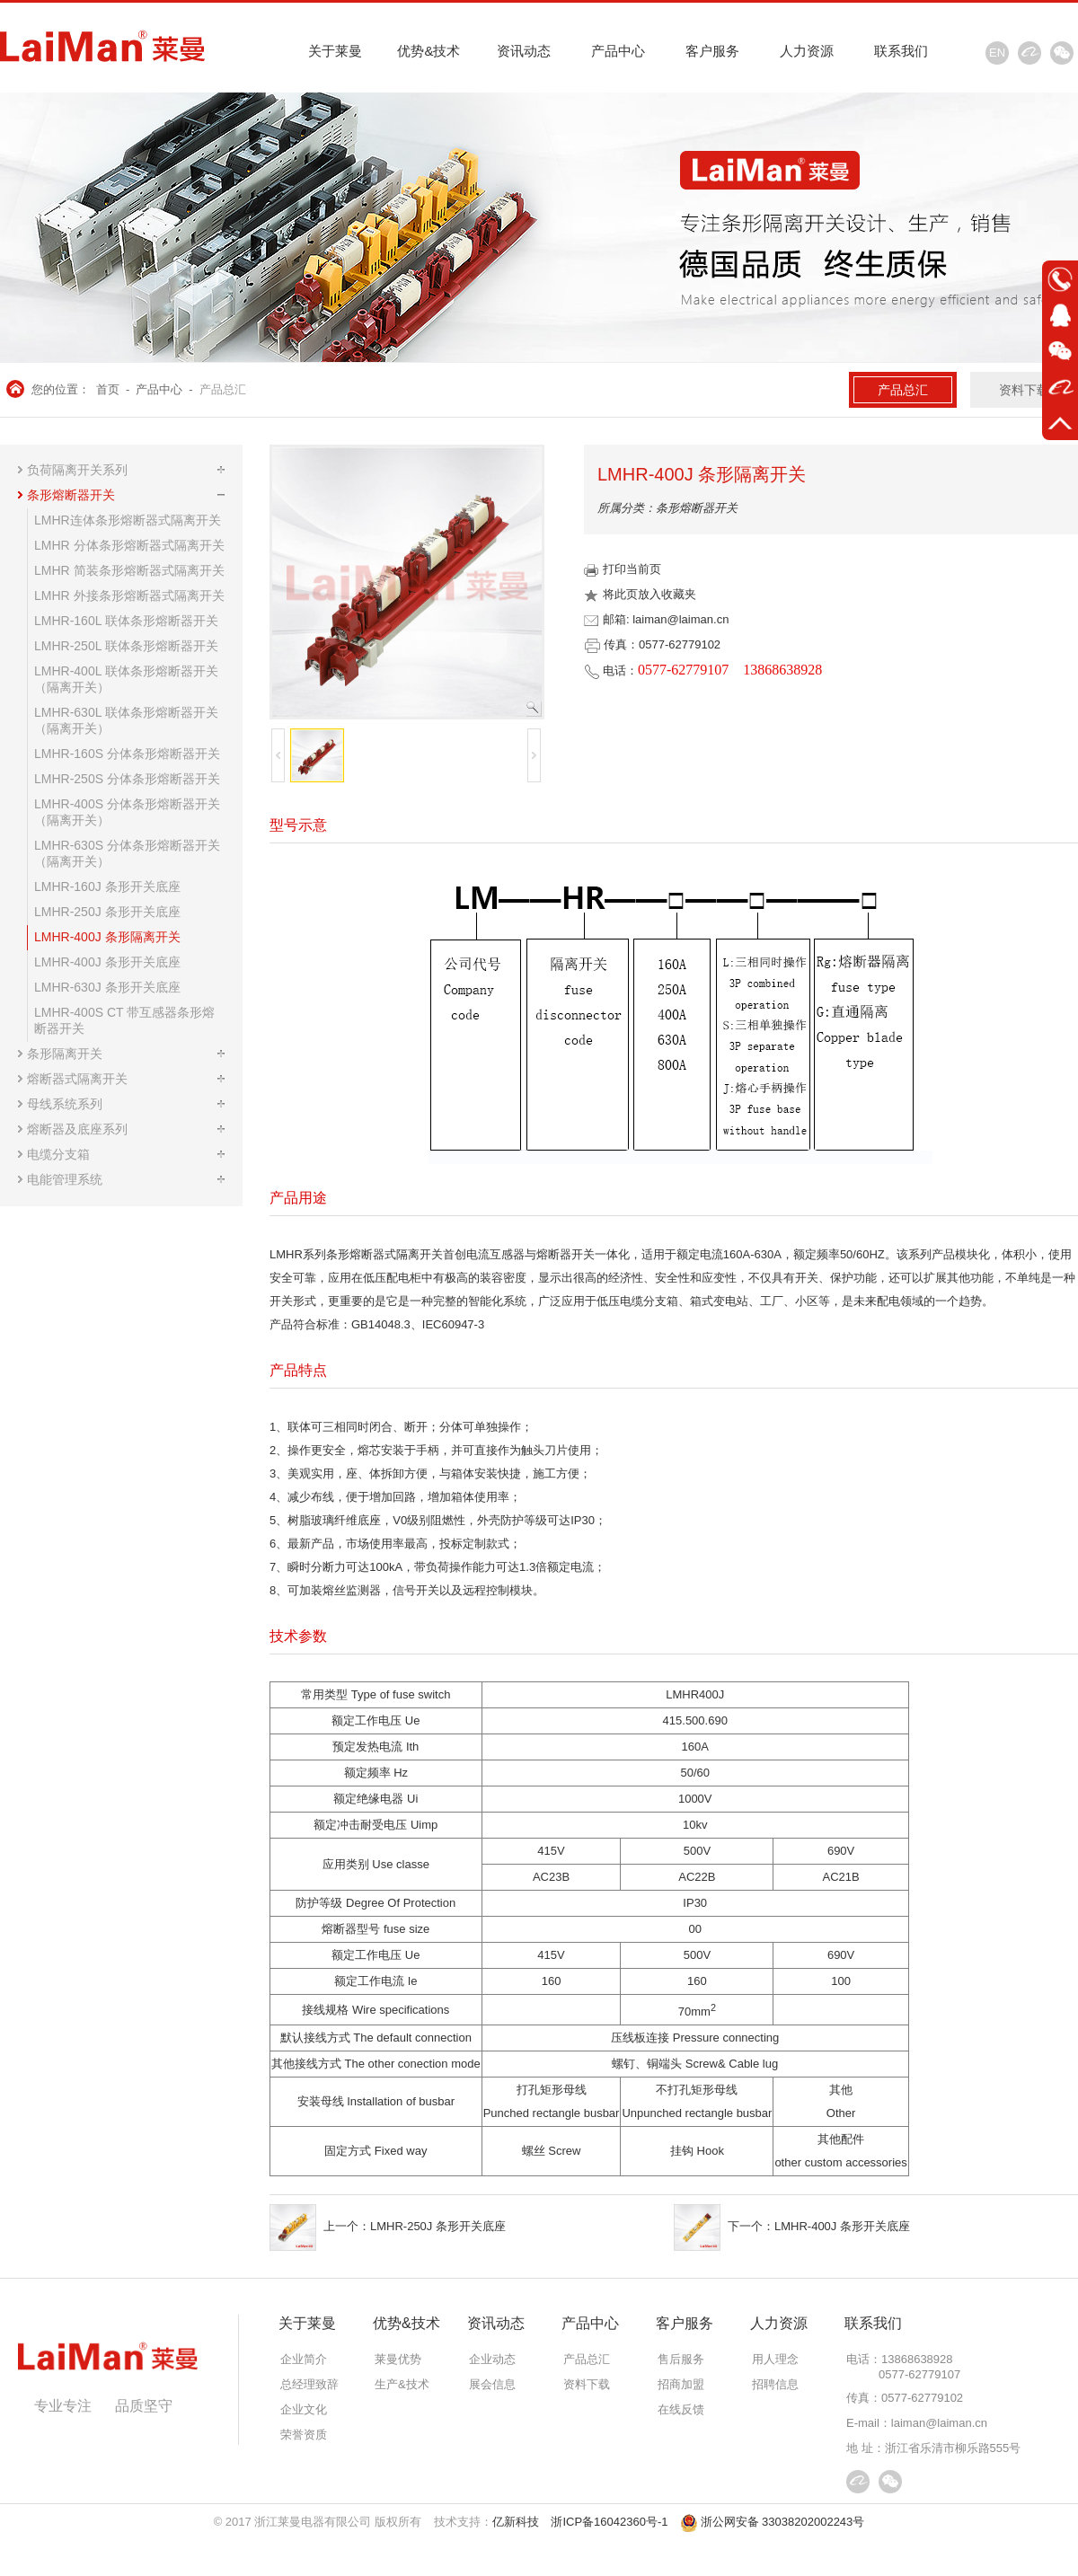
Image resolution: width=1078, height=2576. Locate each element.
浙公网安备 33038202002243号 (772, 2521)
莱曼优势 (398, 2359)
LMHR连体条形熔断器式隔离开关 (127, 520)
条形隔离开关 (64, 1053)
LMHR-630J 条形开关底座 (107, 987)
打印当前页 (622, 569)
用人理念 (775, 2359)
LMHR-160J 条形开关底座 (107, 886)
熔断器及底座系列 (77, 1129)
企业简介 (303, 2359)
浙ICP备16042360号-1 (609, 2521)
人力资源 (807, 50)
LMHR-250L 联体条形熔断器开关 (126, 646)
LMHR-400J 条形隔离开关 (107, 937)
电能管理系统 (64, 1179)
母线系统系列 (64, 1104)
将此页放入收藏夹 (640, 594)
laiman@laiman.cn (939, 2423)
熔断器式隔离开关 (77, 1079)
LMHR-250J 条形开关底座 (107, 911)
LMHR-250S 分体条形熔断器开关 (127, 779)
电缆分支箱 (58, 1154)
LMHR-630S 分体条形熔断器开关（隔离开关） (127, 853)
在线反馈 (681, 2409)
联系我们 (901, 50)
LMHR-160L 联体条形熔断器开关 (126, 620)
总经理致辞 (309, 2384)
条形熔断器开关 (71, 495)
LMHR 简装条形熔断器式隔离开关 (129, 570)
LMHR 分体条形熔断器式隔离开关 (129, 545)
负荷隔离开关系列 (77, 470)
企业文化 (303, 2409)
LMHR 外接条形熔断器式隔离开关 (129, 595)
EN (997, 52)
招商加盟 (681, 2384)
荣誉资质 (303, 2434)
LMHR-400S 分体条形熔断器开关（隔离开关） (127, 812)
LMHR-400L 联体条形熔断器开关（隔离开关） (126, 679)
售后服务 (681, 2359)
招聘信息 (775, 2384)
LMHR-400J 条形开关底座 (107, 962)
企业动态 (492, 2359)
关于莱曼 (335, 50)
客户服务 (712, 50)
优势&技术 (428, 50)
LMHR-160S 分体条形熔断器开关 (127, 753)
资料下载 (1024, 390)
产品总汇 (222, 389)
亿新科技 (515, 2521)
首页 (107, 389)
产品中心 (618, 50)
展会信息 (492, 2384)
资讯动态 (524, 50)
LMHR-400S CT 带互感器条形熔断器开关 (124, 1020)
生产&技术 (402, 2384)
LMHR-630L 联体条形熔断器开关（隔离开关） (126, 720)
